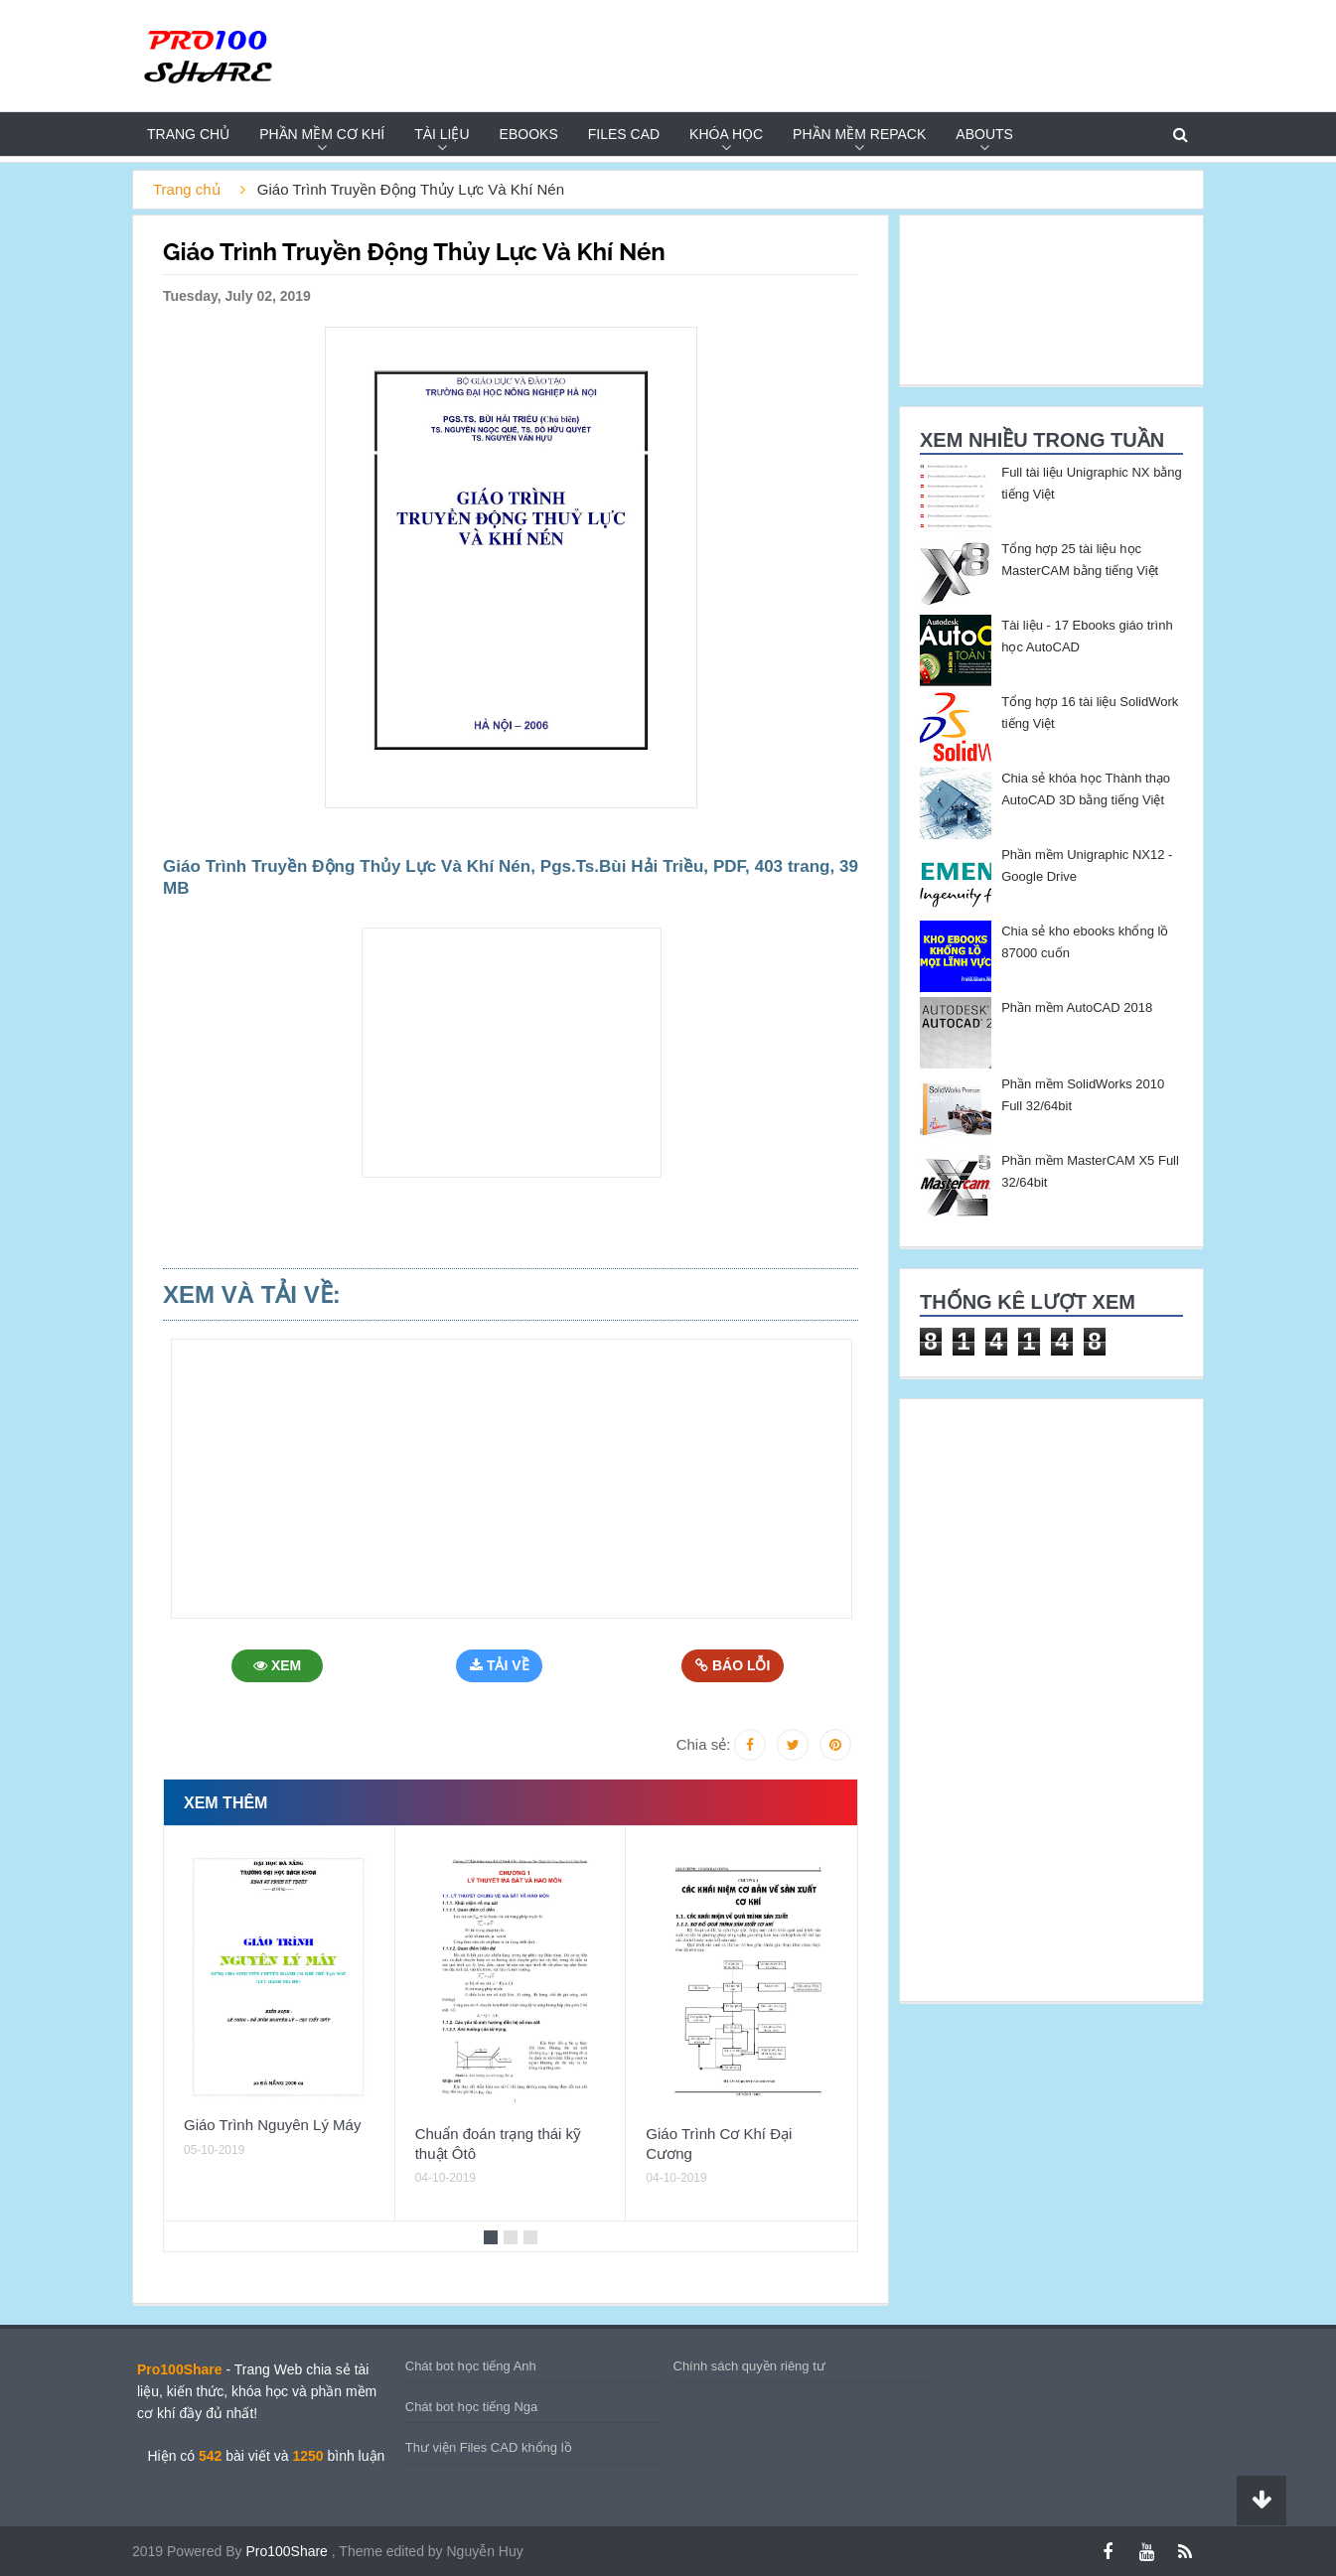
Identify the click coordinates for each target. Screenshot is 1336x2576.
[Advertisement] (512, 1053)
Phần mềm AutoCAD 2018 (1076, 1007)
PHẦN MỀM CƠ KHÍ (321, 134)
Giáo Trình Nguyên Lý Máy (272, 2124)
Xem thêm (225, 1802)
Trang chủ (188, 134)
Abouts (984, 134)
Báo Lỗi (733, 1665)
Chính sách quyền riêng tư (749, 2366)
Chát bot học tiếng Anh (470, 2366)
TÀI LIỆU (441, 134)
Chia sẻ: (703, 1744)
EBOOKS (529, 134)
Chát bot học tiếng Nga (471, 2406)
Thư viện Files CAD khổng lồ (488, 2447)
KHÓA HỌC (726, 134)
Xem (279, 1665)
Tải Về (503, 1665)
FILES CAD (624, 134)
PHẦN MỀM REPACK (859, 134)
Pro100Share (288, 2551)
